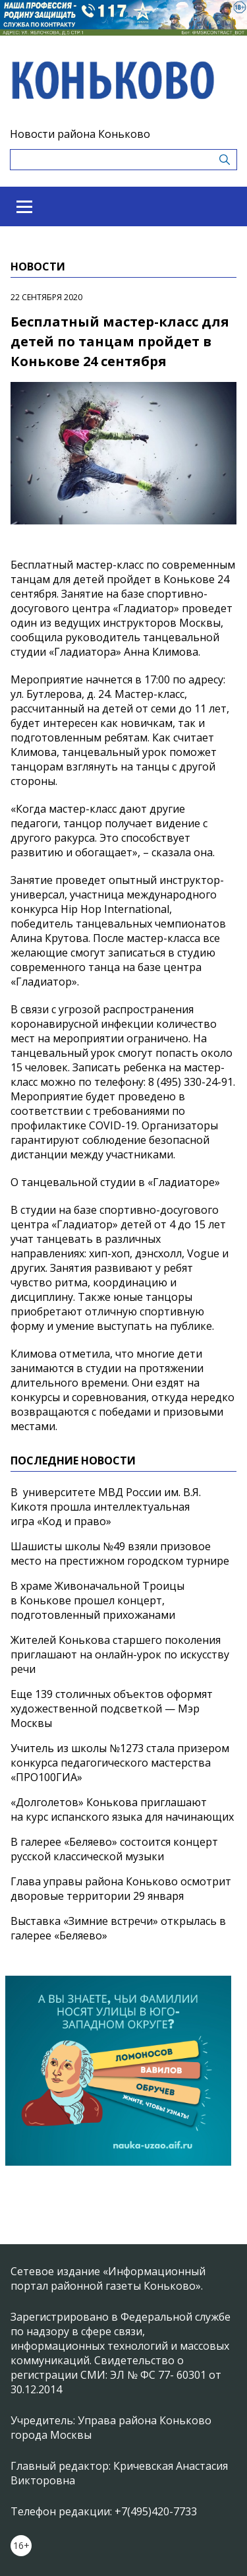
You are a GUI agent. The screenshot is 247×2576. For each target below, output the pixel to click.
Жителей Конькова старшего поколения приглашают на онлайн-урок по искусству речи (120, 1654)
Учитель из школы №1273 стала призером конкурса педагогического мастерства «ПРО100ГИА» (120, 1762)
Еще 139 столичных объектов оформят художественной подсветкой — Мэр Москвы (112, 1708)
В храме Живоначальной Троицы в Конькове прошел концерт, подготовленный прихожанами (97, 1600)
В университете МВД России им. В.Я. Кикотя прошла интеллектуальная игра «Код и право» (106, 1506)
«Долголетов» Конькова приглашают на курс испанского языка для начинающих (122, 1809)
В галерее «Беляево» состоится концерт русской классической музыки (114, 1849)
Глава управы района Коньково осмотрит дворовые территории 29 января (121, 1888)
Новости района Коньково (80, 134)
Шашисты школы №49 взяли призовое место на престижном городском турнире (120, 1553)
